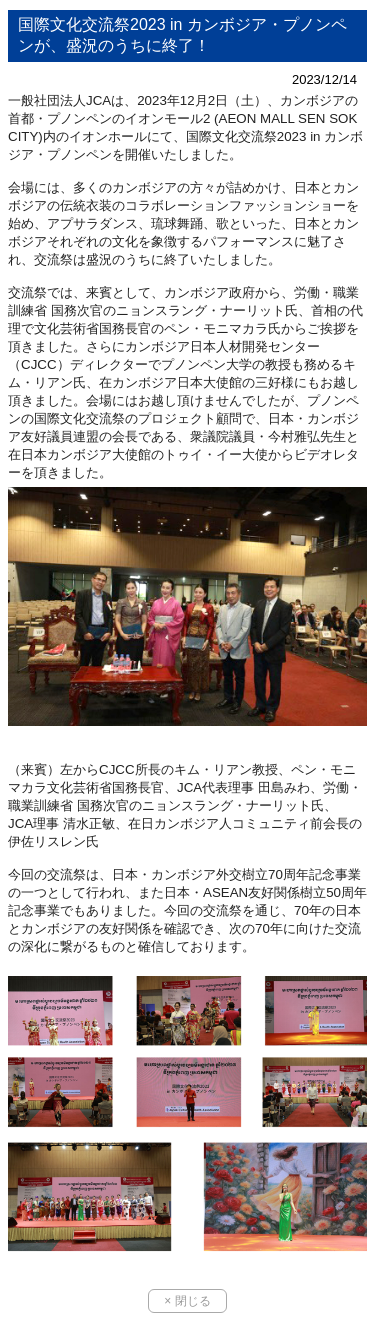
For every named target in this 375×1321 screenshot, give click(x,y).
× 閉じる (187, 1301)
